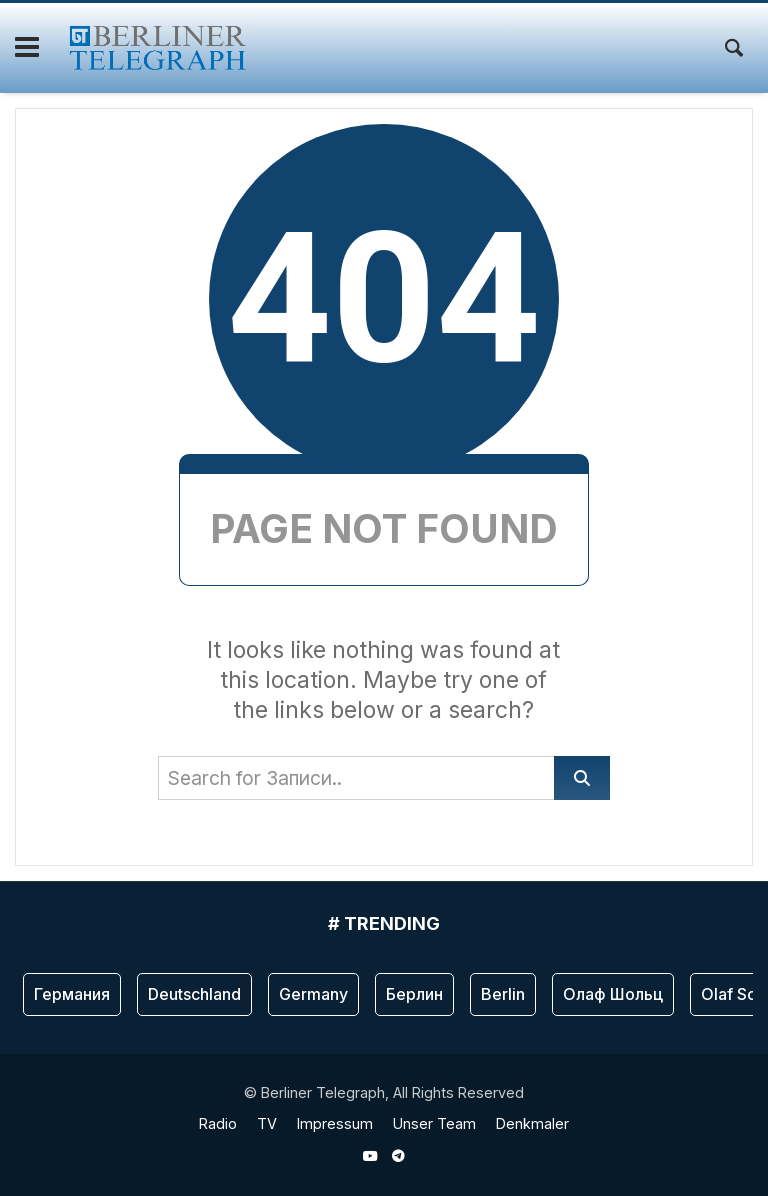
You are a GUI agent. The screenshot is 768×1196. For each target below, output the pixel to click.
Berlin (503, 994)
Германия (72, 994)
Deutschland (194, 994)
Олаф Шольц (613, 994)
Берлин (414, 994)
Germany (313, 994)
